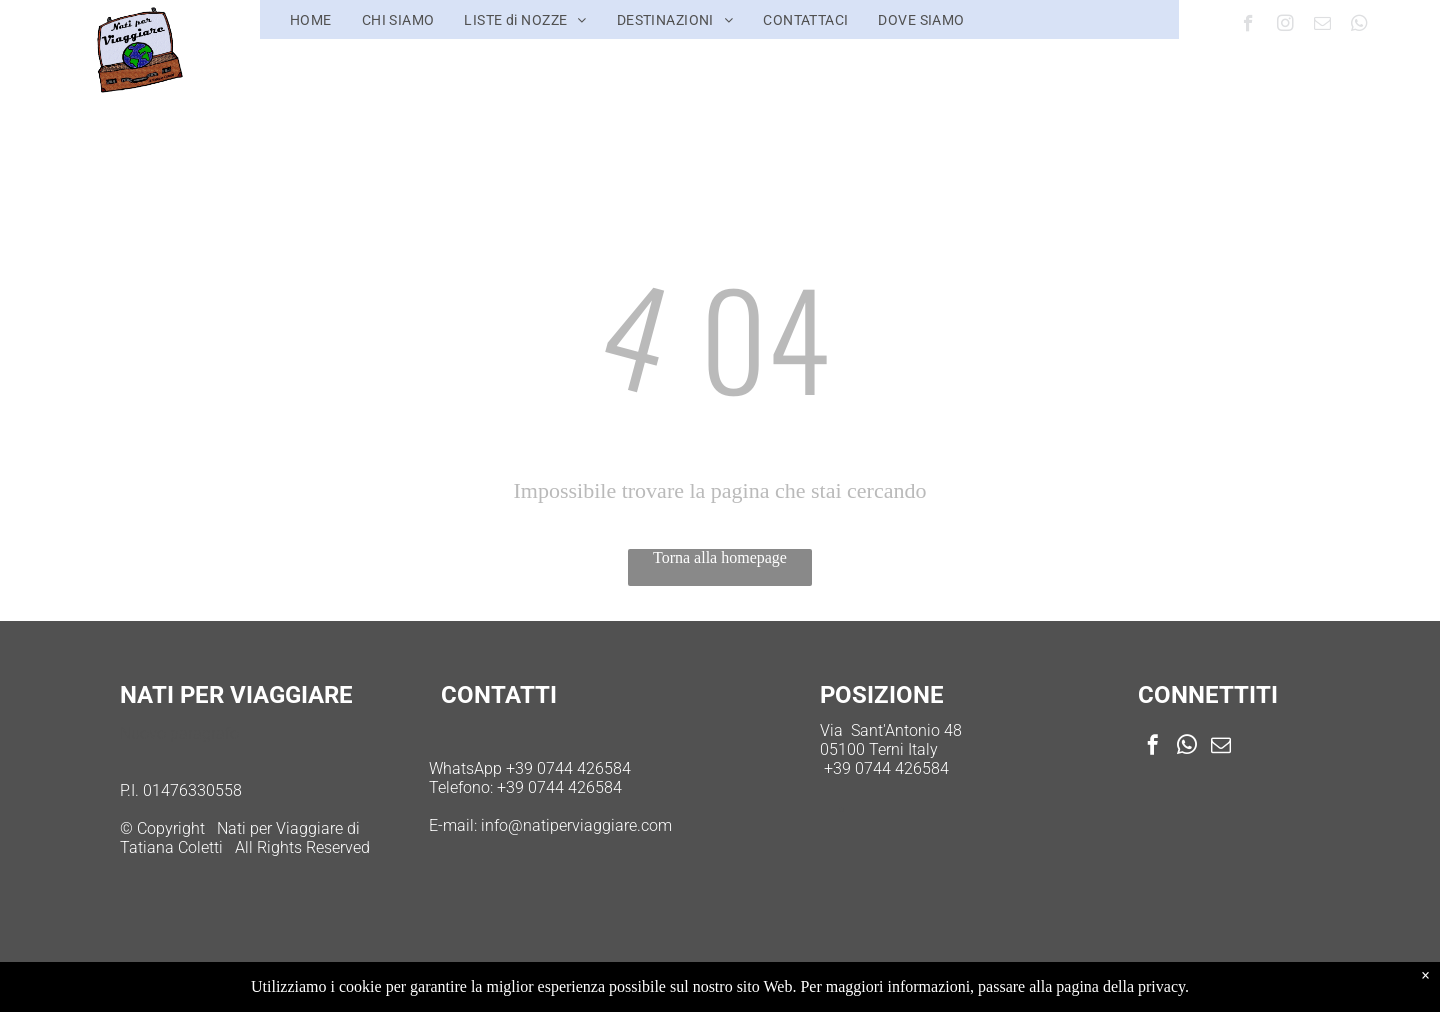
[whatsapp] (1359, 26)
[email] (1322, 26)
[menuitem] (311, 20)
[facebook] (1248, 26)
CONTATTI (499, 695)
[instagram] (1285, 26)
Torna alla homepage (720, 557)
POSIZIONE (882, 695)
